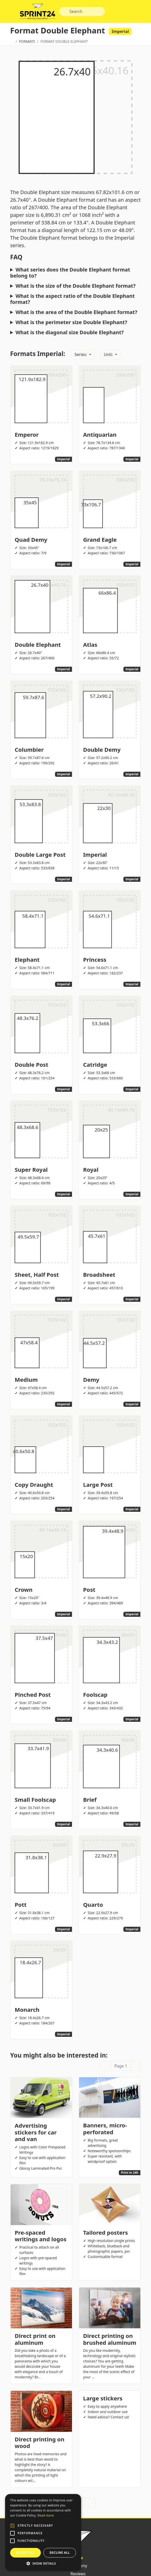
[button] (12, 2526)
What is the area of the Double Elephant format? (76, 312)
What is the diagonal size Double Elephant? (69, 332)
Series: (81, 354)
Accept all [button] (25, 2552)
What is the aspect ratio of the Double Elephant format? (72, 299)
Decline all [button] (60, 2552)
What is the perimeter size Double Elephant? (71, 322)
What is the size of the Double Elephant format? (75, 286)
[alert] (43, 2532)
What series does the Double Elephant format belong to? (70, 273)
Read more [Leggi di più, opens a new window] (45, 2515)
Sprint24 (37, 13)
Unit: (109, 354)
